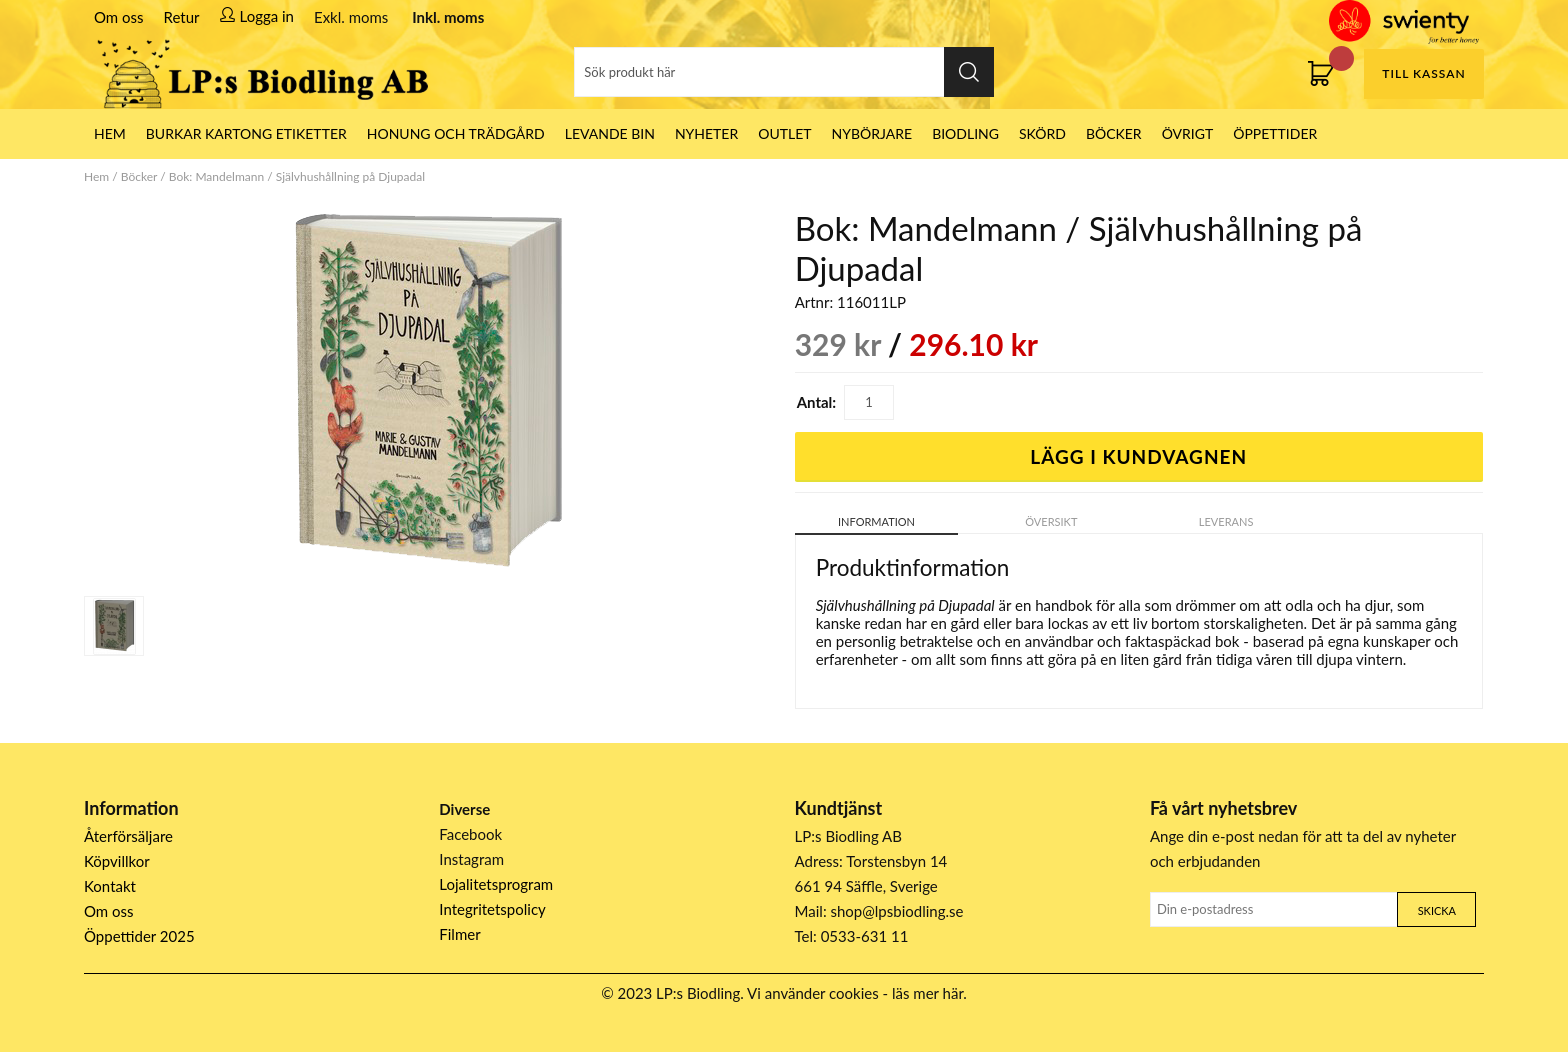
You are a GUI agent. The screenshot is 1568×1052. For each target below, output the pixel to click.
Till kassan (1423, 73)
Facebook (470, 834)
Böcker (1114, 133)
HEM (110, 133)
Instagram (471, 859)
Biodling (965, 133)
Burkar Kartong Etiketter (246, 133)
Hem (96, 176)
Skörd (1042, 133)
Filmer (459, 934)
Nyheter (706, 133)
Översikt (1051, 521)
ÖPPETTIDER (1275, 133)
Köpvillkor (117, 861)
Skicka (1437, 910)
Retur (182, 17)
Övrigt (1188, 133)
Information (876, 521)
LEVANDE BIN (610, 133)
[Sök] (784, 72)
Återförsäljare (128, 836)
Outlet (784, 133)
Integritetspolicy (492, 909)
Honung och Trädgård (456, 133)
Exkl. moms (351, 17)
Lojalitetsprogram (496, 884)
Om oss (119, 17)
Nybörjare (872, 133)
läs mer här (927, 993)
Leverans (1226, 521)
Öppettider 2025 (139, 936)
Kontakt (110, 886)
